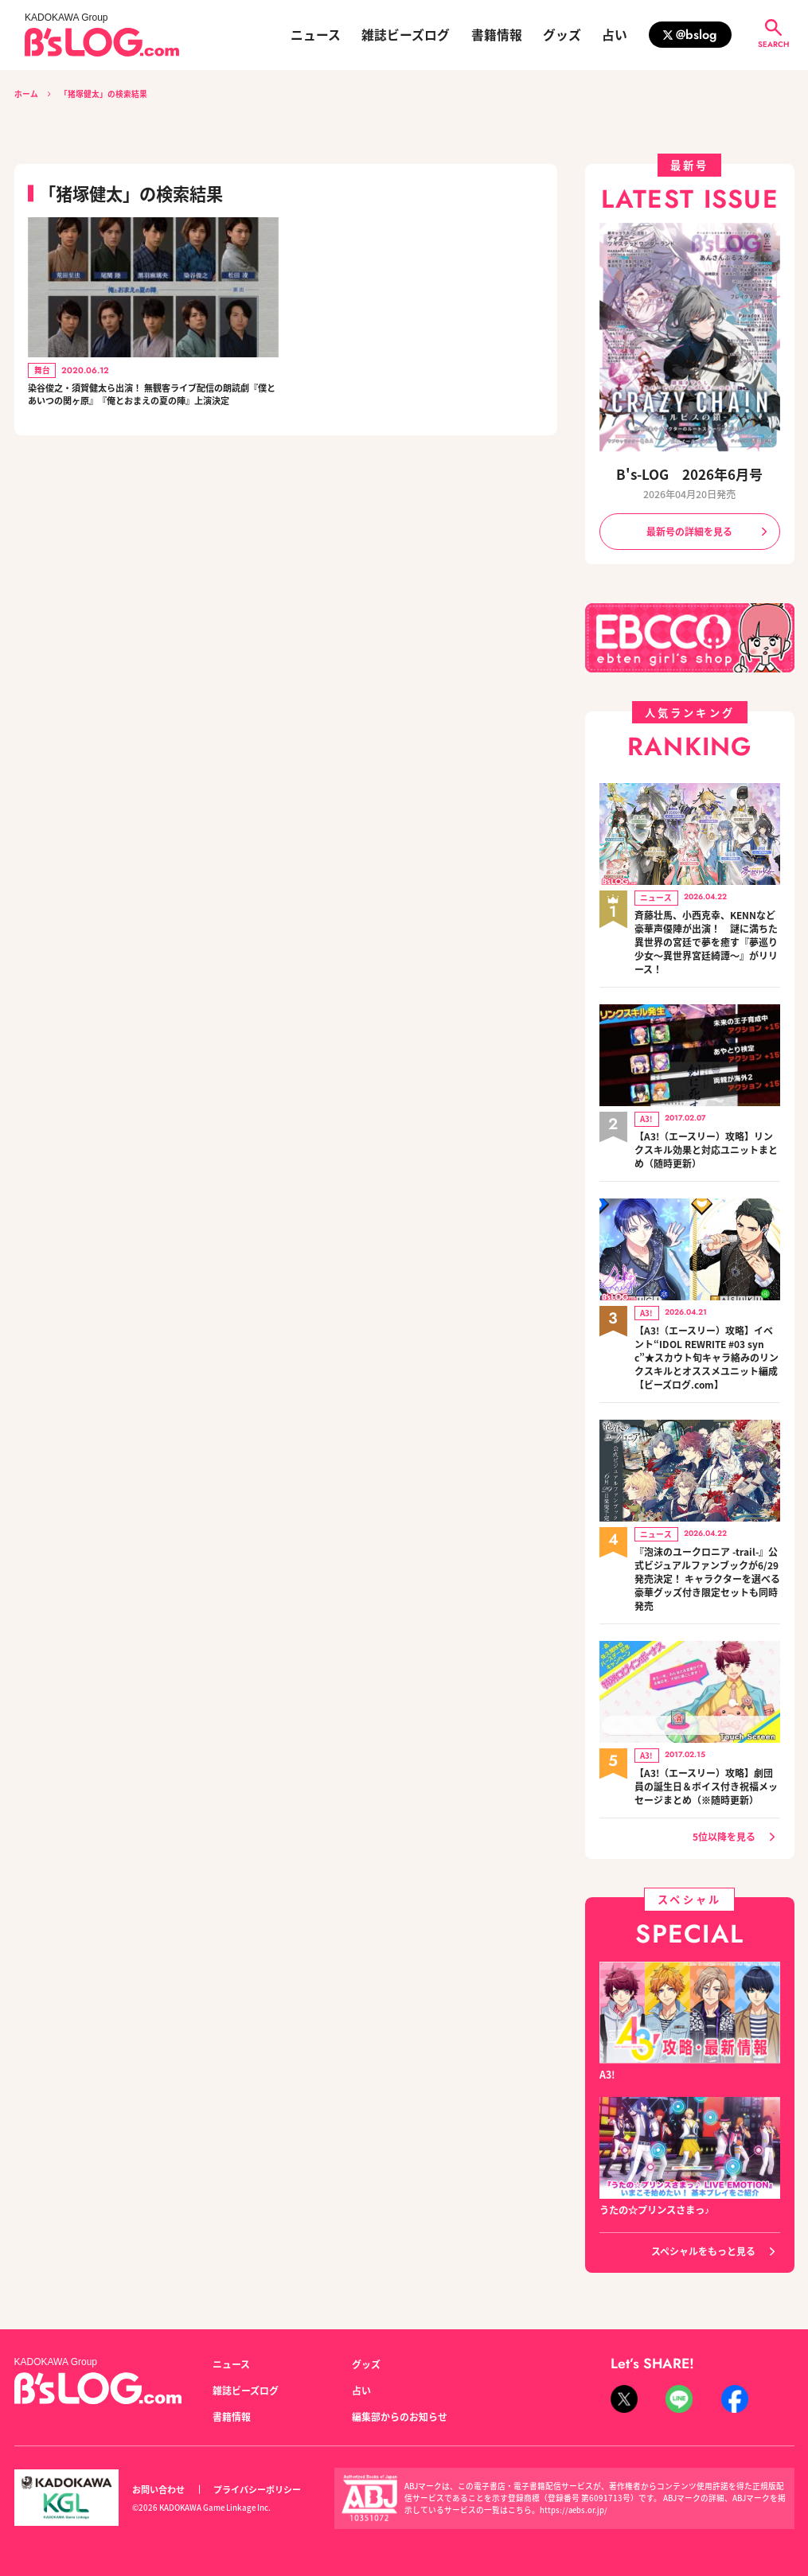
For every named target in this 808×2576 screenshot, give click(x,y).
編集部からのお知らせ (399, 2406)
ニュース (316, 35)
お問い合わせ (158, 2479)
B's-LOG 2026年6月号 (689, 475)
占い (614, 35)
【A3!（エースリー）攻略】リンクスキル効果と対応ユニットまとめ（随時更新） (706, 1143)
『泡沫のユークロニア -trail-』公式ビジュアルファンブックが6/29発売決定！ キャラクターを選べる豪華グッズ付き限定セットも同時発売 (707, 1567)
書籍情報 (496, 35)
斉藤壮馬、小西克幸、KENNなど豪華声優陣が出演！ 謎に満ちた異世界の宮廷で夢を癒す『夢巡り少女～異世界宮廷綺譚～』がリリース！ (706, 940)
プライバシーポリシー (257, 2479)
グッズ (562, 35)
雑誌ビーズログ (405, 35)
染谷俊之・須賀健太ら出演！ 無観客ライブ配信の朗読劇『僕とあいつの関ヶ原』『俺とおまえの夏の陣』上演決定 (151, 406)
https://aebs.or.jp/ (574, 2500)
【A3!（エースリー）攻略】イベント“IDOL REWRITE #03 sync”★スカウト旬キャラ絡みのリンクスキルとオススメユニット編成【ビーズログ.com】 (706, 1348)
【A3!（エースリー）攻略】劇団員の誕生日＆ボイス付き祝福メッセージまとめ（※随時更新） (706, 1770)
